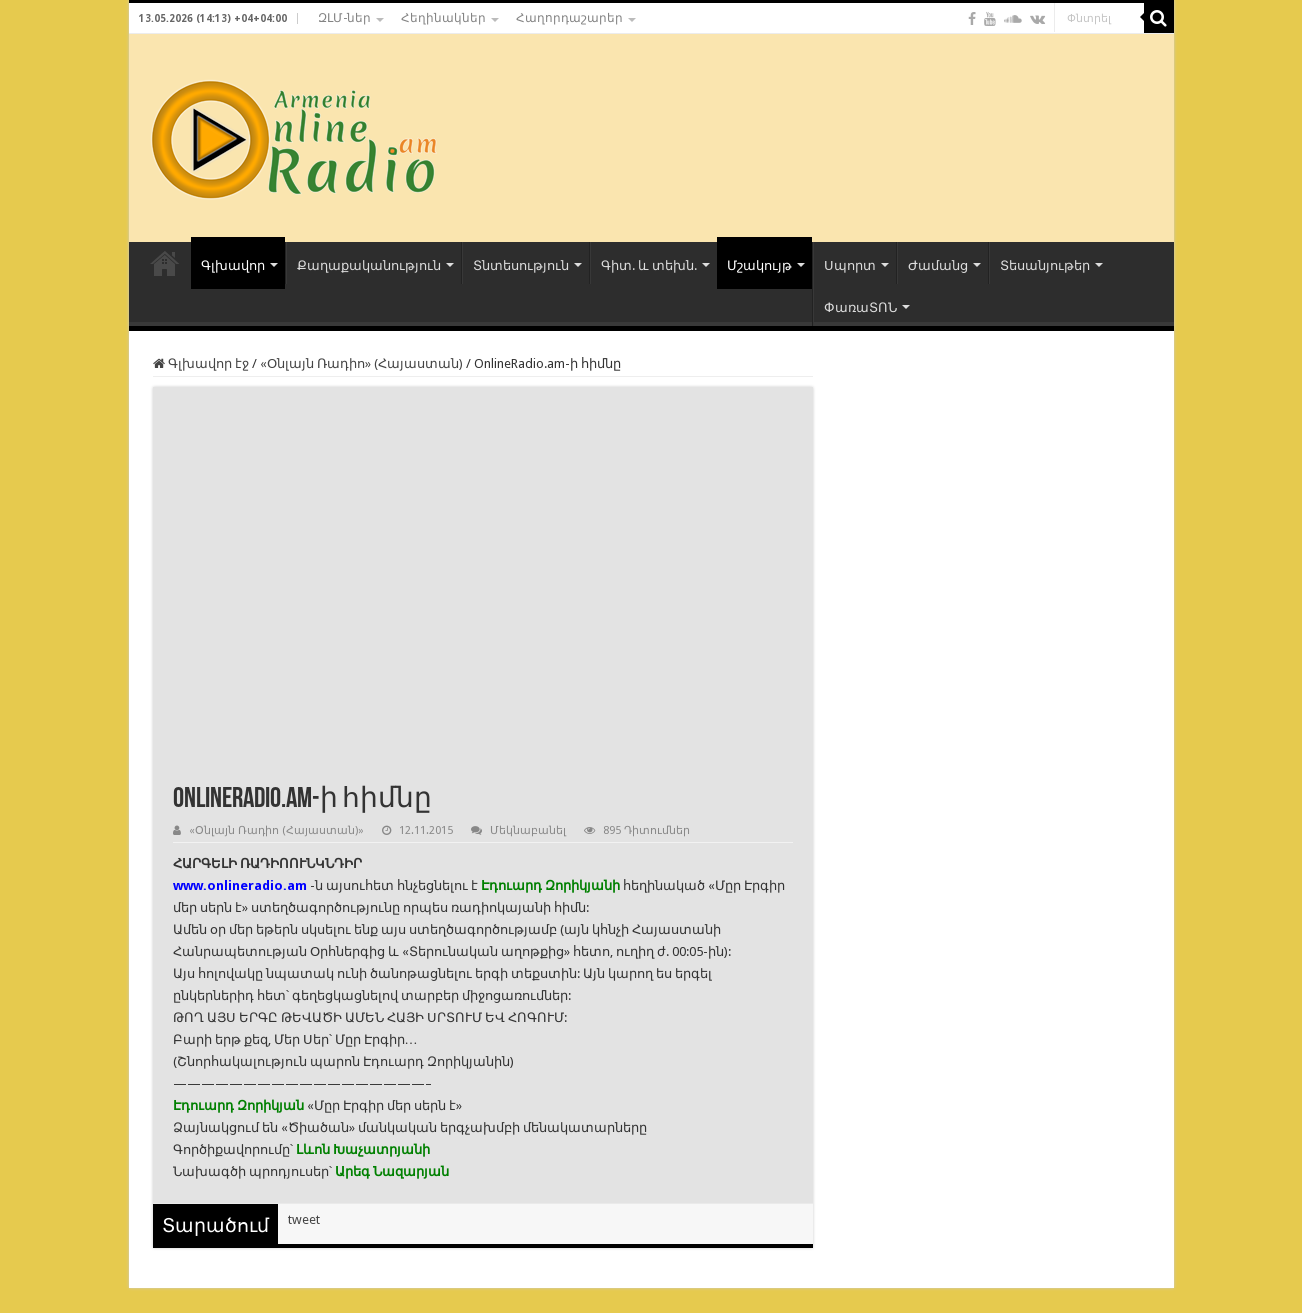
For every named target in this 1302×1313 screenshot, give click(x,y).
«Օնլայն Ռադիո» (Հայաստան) (361, 363)
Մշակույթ (759, 265)
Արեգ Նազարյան (392, 1171)
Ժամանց (938, 265)
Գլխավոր (233, 265)
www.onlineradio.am (240, 885)
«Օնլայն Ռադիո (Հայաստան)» (276, 830)
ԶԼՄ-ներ (344, 18)
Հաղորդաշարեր (569, 18)
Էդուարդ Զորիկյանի (550, 885)
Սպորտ (850, 265)
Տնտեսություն (521, 265)
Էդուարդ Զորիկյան (238, 1105)
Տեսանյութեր (1045, 265)
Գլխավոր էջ (201, 363)
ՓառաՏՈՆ (860, 307)
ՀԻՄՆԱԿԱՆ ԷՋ (165, 263)
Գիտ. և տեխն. (649, 265)
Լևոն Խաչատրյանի (363, 1149)
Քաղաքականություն (369, 265)
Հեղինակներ (443, 18)
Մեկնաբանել (528, 830)
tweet (304, 1219)
